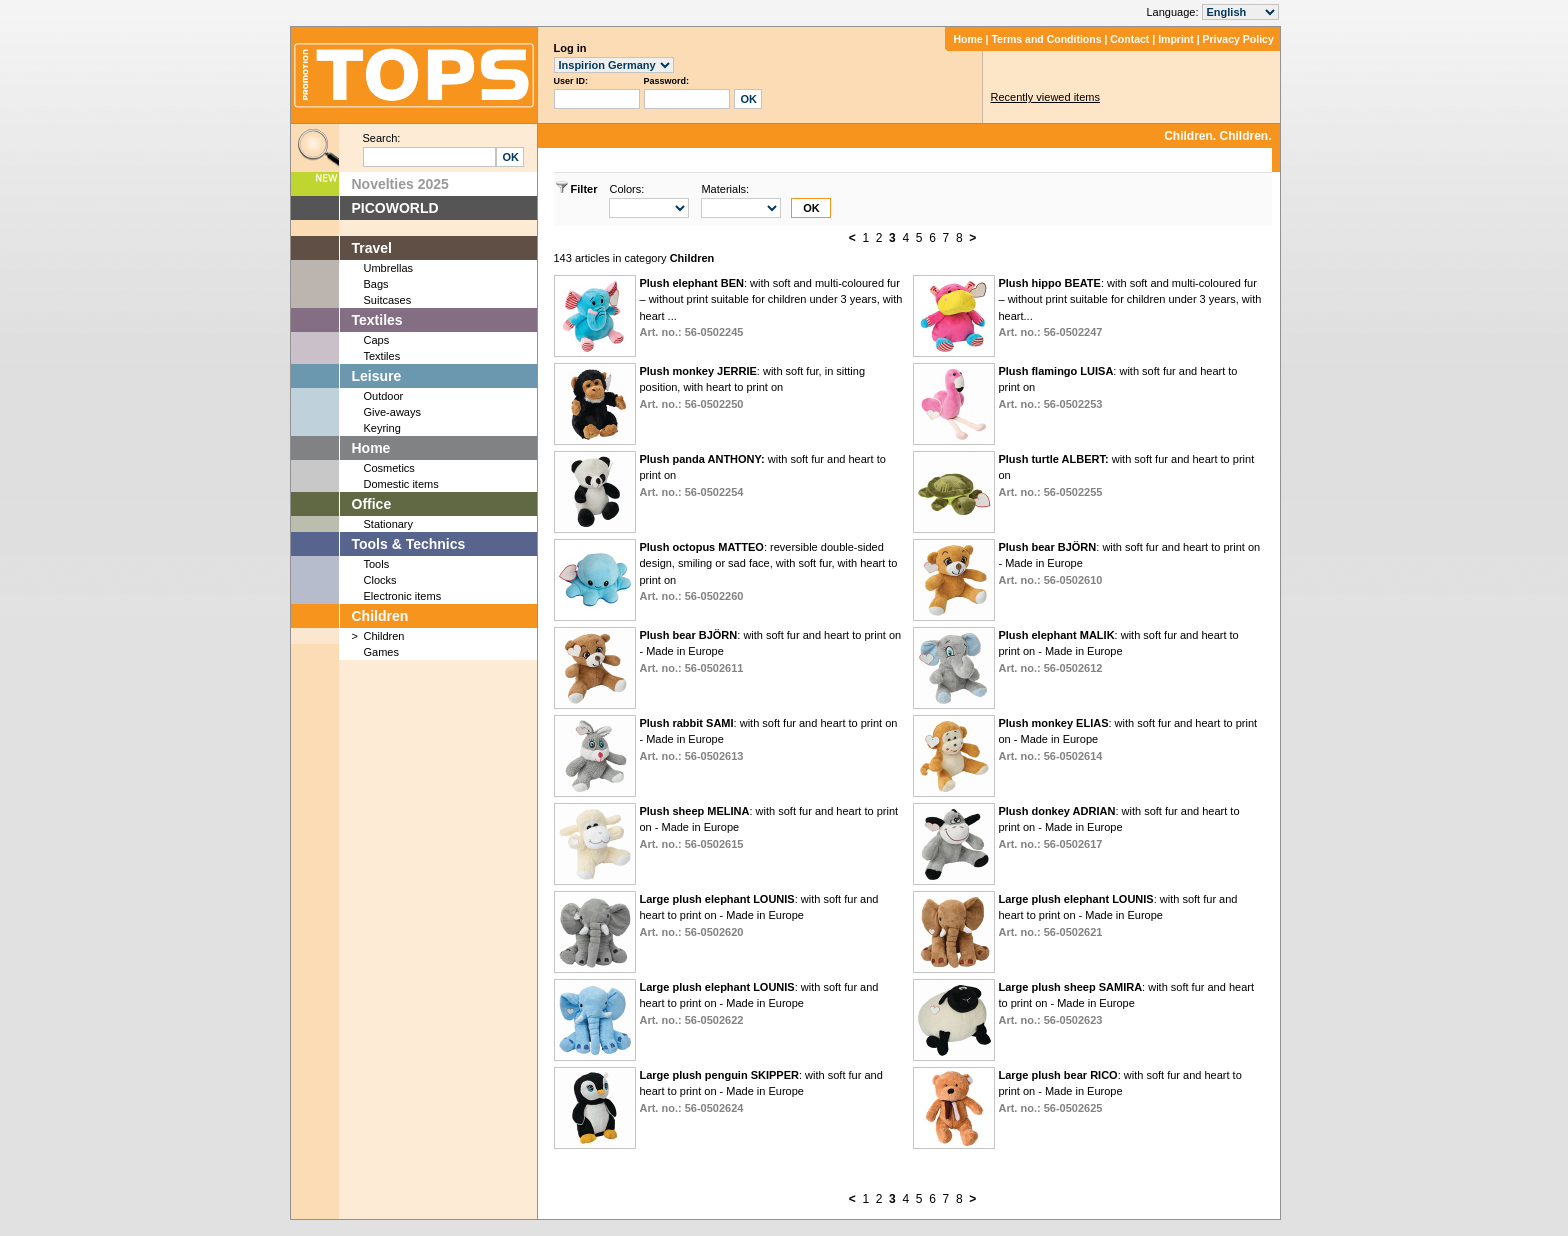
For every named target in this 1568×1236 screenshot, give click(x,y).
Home (967, 39)
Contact (1129, 39)
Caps (377, 340)
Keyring (382, 428)
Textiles (377, 320)
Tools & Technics (409, 544)
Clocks (380, 580)
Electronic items (403, 596)
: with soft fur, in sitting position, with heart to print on (752, 387)
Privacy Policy (1238, 39)
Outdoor (384, 396)
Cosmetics (389, 468)
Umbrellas (389, 268)
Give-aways (392, 412)
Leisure (377, 376)
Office (372, 504)
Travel (372, 248)
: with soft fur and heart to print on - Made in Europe (1118, 651)
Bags (376, 284)
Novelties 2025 (400, 184)
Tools (377, 564)
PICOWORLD (395, 208)
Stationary (389, 524)
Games (381, 652)
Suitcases (388, 300)
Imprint (1176, 39)
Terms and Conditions (1046, 39)
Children (380, 616)
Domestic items (401, 484)
